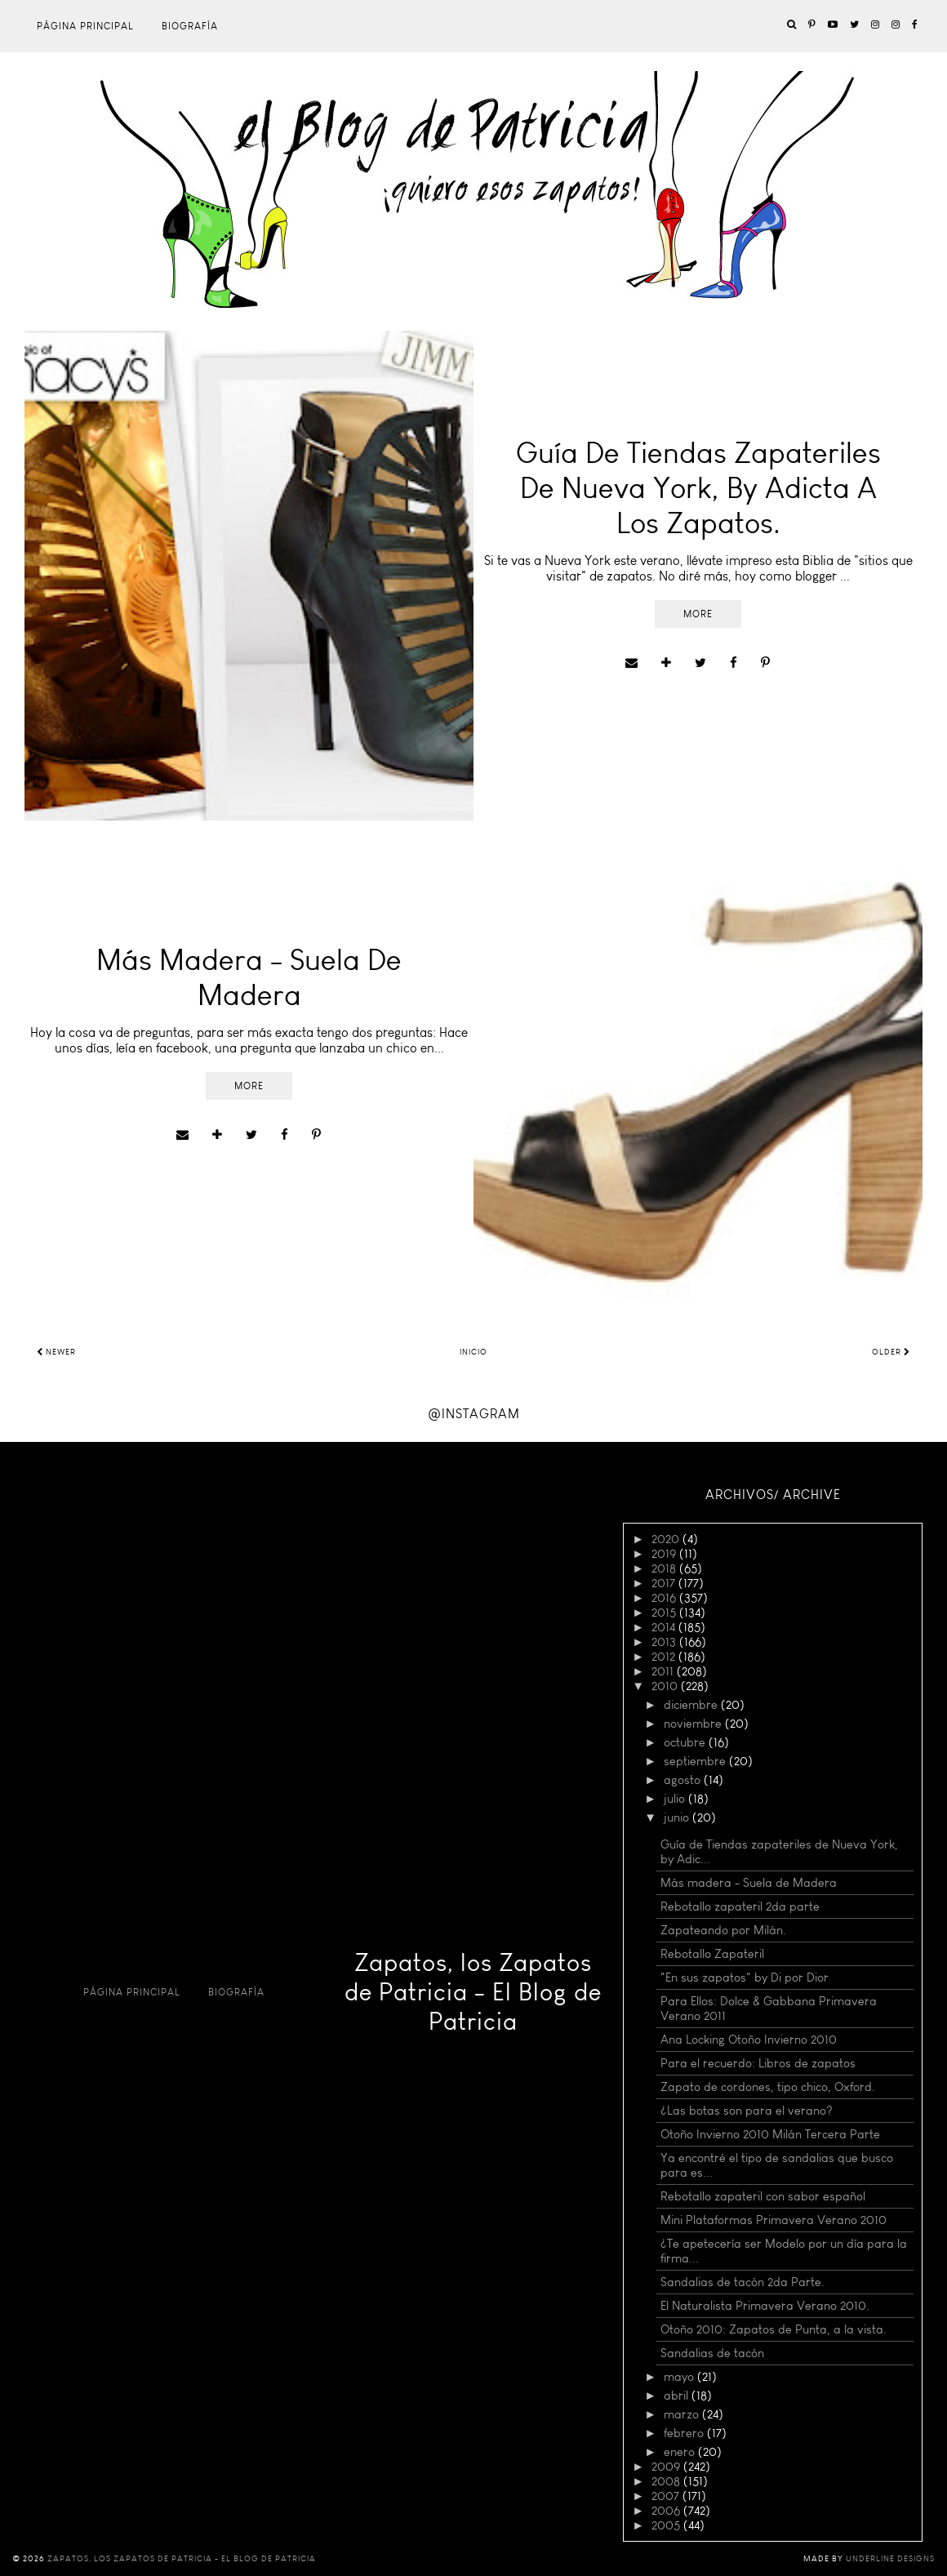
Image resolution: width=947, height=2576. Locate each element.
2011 (664, 1671)
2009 (667, 2466)
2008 (667, 2481)
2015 (665, 1612)
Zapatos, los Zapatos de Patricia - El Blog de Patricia (473, 1992)
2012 (664, 1656)
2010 (666, 1686)
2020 (666, 1539)
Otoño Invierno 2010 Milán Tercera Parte (770, 2134)
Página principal (85, 26)
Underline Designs (890, 2559)
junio (678, 1817)
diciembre (692, 1704)
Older (891, 1352)
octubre (686, 1742)
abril (677, 2395)
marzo (683, 2414)
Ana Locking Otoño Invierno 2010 (748, 2039)
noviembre (694, 1723)
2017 (664, 1583)
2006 (667, 2510)
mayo (680, 2376)
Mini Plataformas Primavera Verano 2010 (773, 2220)
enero (681, 2452)
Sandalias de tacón (712, 2353)
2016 (665, 1598)
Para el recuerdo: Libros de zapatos (758, 2063)
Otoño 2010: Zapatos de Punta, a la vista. (773, 2329)
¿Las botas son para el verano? (746, 2110)
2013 (665, 1642)
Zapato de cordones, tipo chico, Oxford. (767, 2087)
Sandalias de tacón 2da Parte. (742, 2282)
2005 (667, 2525)
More (698, 614)
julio (676, 1798)
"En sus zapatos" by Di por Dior (744, 1977)
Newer (56, 1352)
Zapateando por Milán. (723, 1930)
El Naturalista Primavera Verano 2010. (764, 2305)
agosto (684, 1780)
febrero (685, 2433)
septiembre (696, 1761)
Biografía (190, 26)
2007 (666, 2496)
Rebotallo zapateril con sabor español (762, 2196)
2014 (664, 1627)
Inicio (473, 1352)
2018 (665, 1568)
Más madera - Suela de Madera (748, 1882)
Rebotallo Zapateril (712, 1953)
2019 (665, 1553)
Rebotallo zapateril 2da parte (740, 1906)
